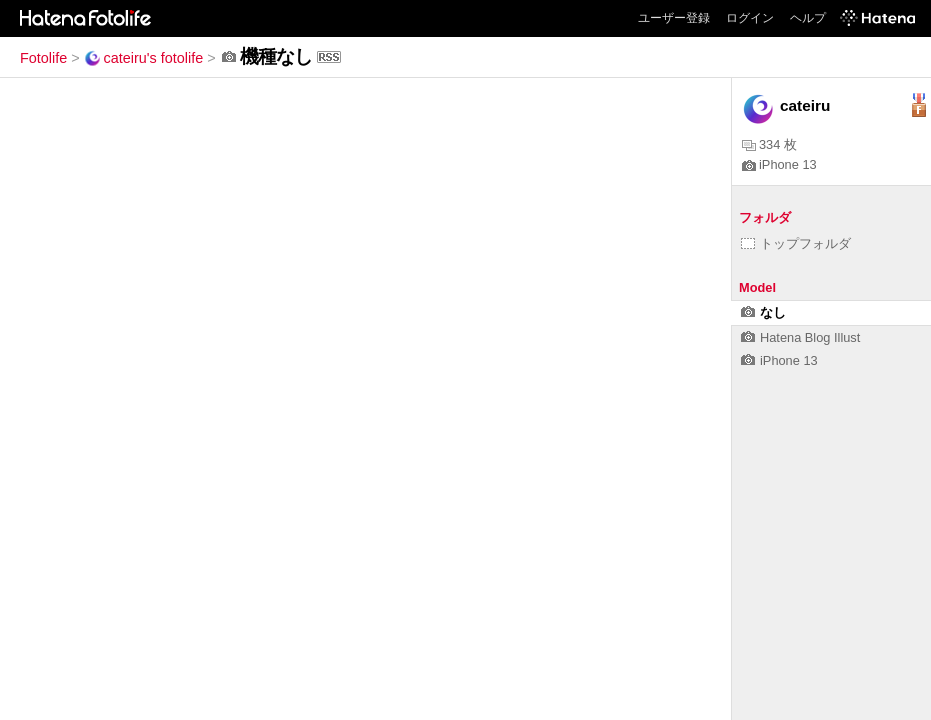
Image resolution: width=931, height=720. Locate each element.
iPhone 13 (779, 164)
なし (763, 312)
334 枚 (769, 144)
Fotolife (43, 58)
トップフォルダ (796, 243)
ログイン (750, 18)
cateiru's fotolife (144, 58)
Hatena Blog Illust (800, 337)
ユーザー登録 (674, 18)
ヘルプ (808, 18)
